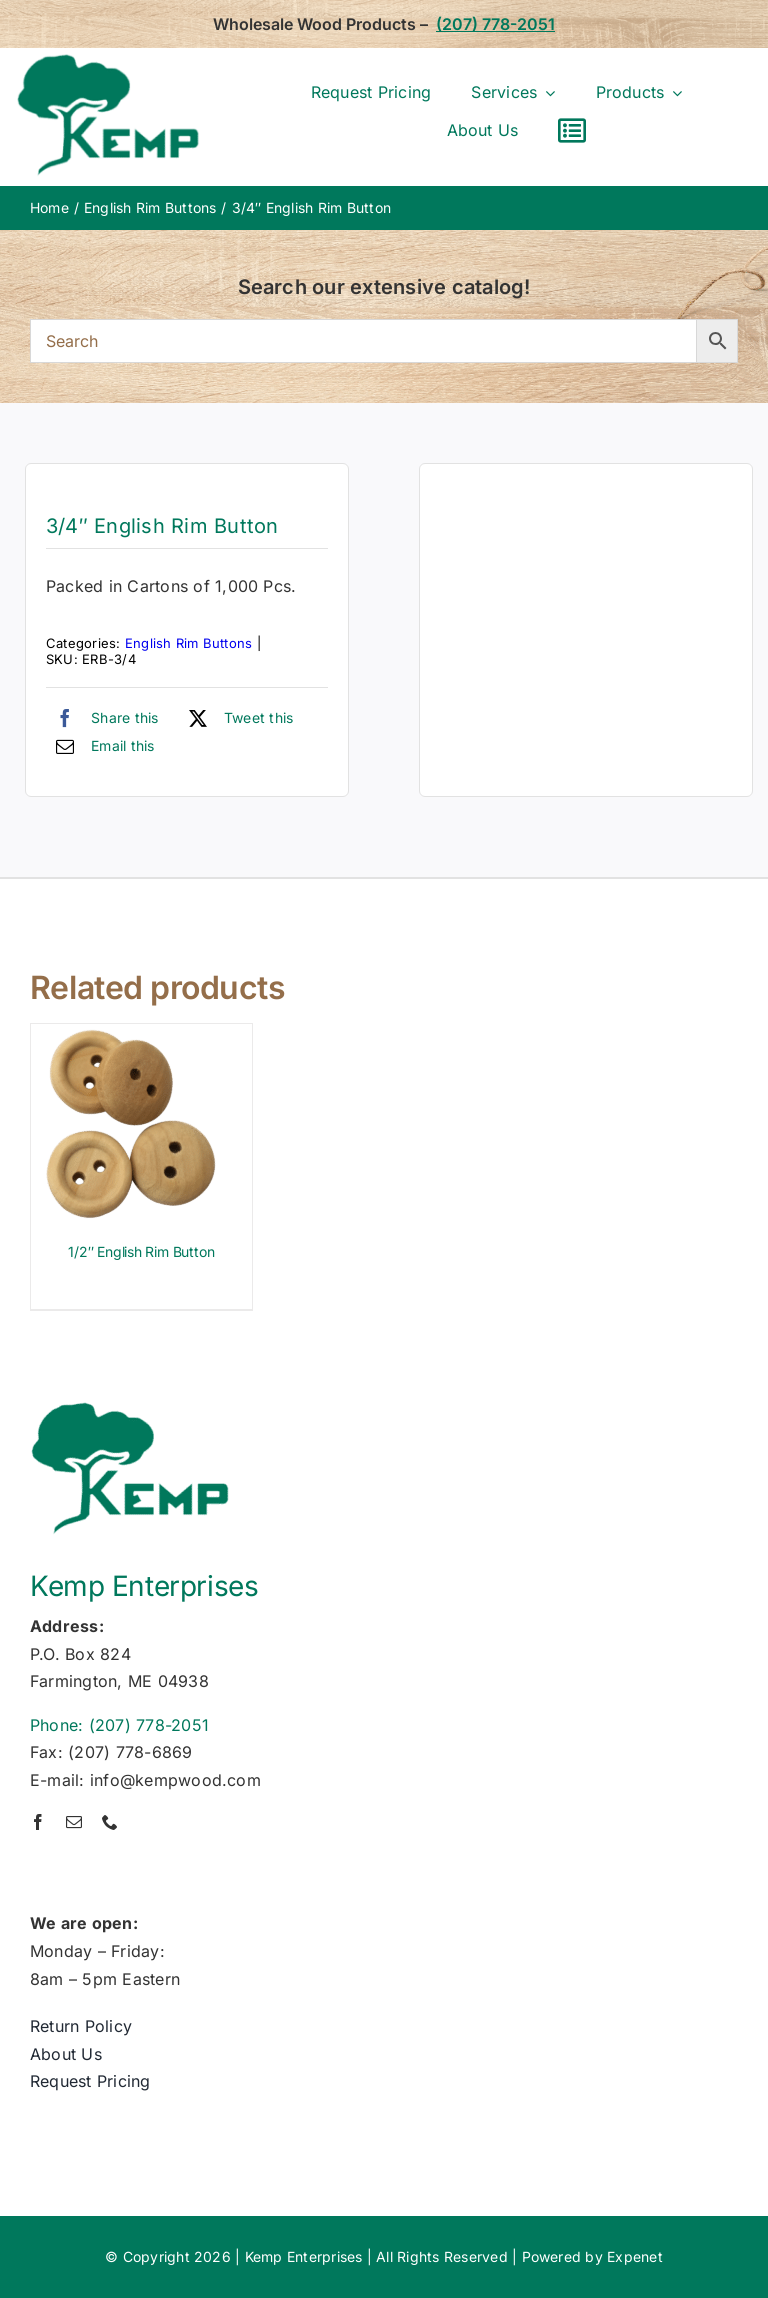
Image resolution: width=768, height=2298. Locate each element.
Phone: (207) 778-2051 (119, 1725)
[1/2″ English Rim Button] (131, 1037)
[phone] (110, 1822)
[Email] (100, 746)
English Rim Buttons (189, 643)
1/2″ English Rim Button (141, 1251)
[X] (236, 718)
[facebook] (38, 1822)
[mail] (74, 1822)
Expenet (635, 2256)
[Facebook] (102, 718)
